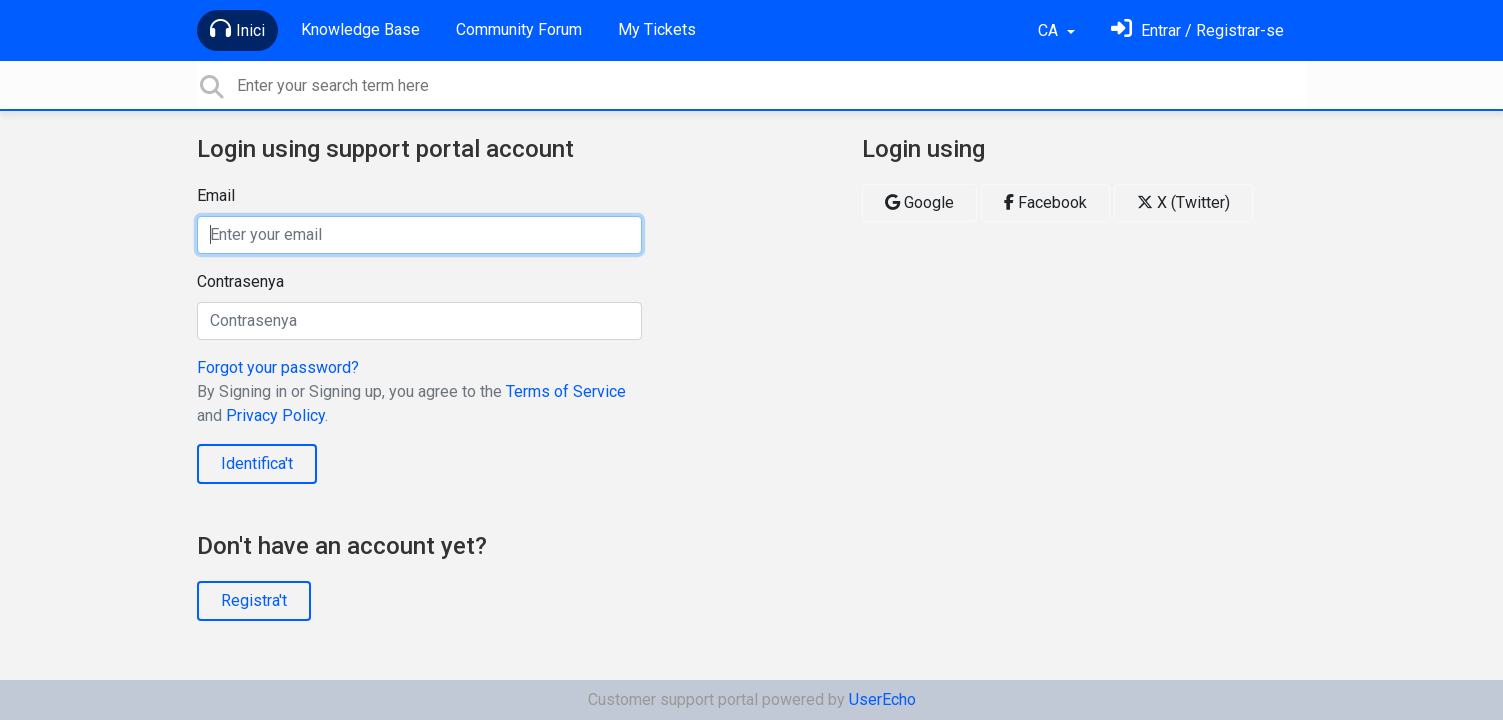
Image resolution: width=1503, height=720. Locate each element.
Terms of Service (566, 391)
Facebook (1045, 202)
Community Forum (519, 29)
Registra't (254, 600)
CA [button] (1050, 30)
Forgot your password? (278, 367)
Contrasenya (240, 281)
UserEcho (882, 699)
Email (216, 195)
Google (919, 202)
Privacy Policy (275, 415)
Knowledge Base (360, 29)
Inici (237, 29)
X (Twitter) (1183, 202)
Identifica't (257, 463)
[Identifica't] (1197, 30)
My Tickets (657, 29)
